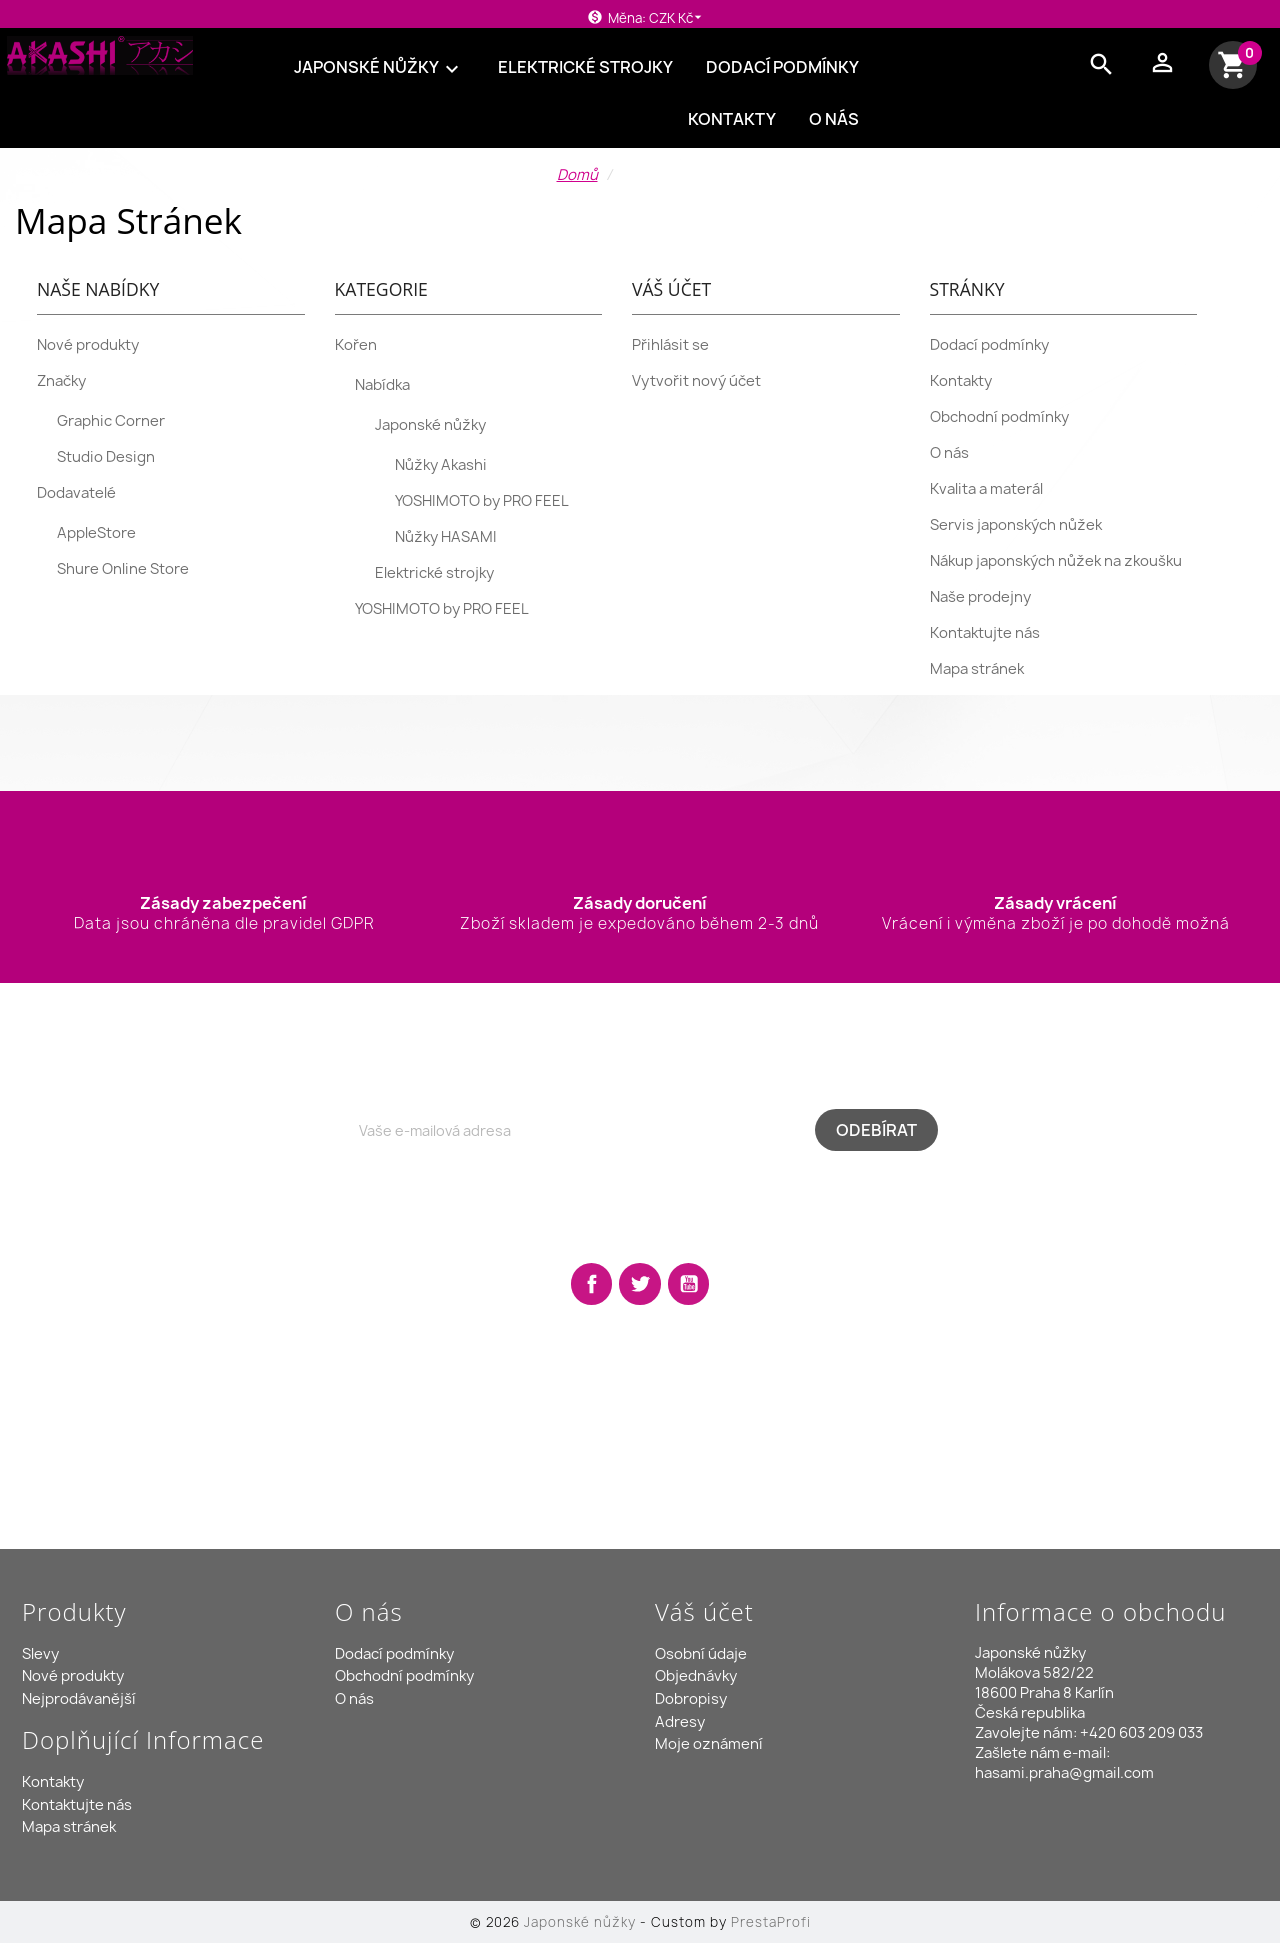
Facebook (592, 1284)
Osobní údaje (701, 1654)
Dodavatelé (76, 493)
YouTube (689, 1284)
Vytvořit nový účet (696, 381)
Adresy (680, 1722)
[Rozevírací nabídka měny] (678, 18)
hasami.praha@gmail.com (1064, 1773)
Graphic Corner (111, 421)
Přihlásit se (670, 345)
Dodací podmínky (782, 67)
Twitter (640, 1284)
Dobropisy (691, 1699)
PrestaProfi (771, 1922)
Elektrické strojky (585, 67)
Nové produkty (88, 345)
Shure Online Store (123, 569)
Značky (61, 381)
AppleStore (96, 533)
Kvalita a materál (986, 489)
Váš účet (704, 1611)
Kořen (356, 345)
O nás (834, 119)
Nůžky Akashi (441, 465)
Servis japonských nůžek (1016, 525)
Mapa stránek (977, 669)
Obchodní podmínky (999, 417)
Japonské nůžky (379, 68)
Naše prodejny (980, 597)
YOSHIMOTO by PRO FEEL (482, 501)
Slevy (40, 1654)
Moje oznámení (709, 1744)
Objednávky (696, 1676)
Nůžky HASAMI (446, 537)
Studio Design (106, 457)
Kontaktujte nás (985, 633)
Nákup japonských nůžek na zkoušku (1056, 561)
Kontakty (732, 119)
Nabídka (382, 385)
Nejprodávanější (79, 1699)
